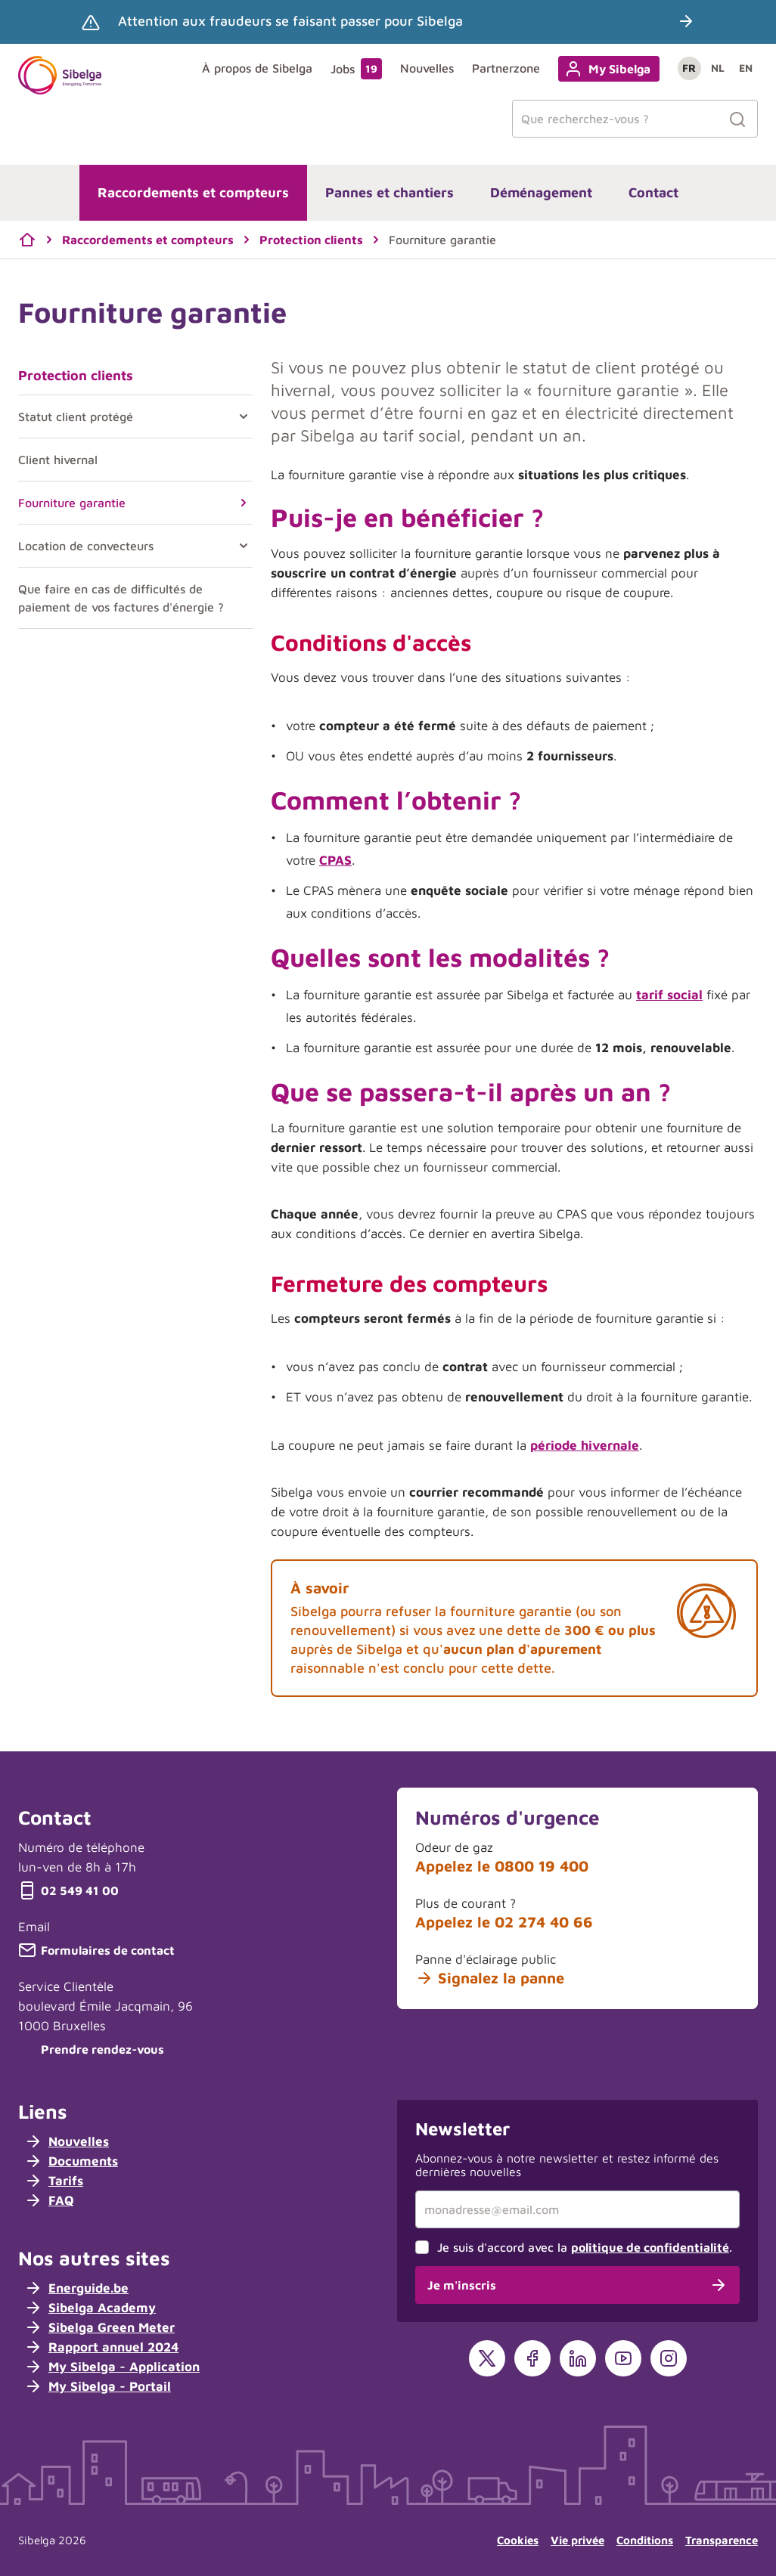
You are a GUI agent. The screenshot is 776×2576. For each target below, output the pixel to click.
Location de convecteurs (86, 546)
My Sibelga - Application (112, 2367)
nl (718, 67)
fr (689, 67)
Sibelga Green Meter (99, 2327)
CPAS (335, 860)
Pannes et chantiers (389, 192)
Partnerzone (506, 68)
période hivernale (584, 1445)
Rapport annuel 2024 (101, 2347)
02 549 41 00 (68, 1890)
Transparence (721, 2540)
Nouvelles (427, 68)
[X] (487, 2358)
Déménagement (541, 192)
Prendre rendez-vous (91, 2049)
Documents (71, 2161)
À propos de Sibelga (257, 68)
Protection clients (75, 375)
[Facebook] (532, 2358)
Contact (653, 192)
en (746, 67)
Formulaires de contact (96, 1950)
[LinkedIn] (578, 2358)
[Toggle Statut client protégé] (240, 416)
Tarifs (53, 2181)
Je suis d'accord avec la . (584, 2247)
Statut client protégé (75, 416)
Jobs (356, 68)
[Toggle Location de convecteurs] (240, 546)
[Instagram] (668, 2358)
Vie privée (577, 2540)
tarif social (669, 994)
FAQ (49, 2200)
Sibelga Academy (90, 2308)
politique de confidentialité (650, 2247)
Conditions (644, 2540)
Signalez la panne (489, 1978)
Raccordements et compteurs (193, 192)
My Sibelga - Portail (97, 2386)
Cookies (518, 2540)
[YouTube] (623, 2358)
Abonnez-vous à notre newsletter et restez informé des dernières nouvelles (567, 2164)
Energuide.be (76, 2288)
